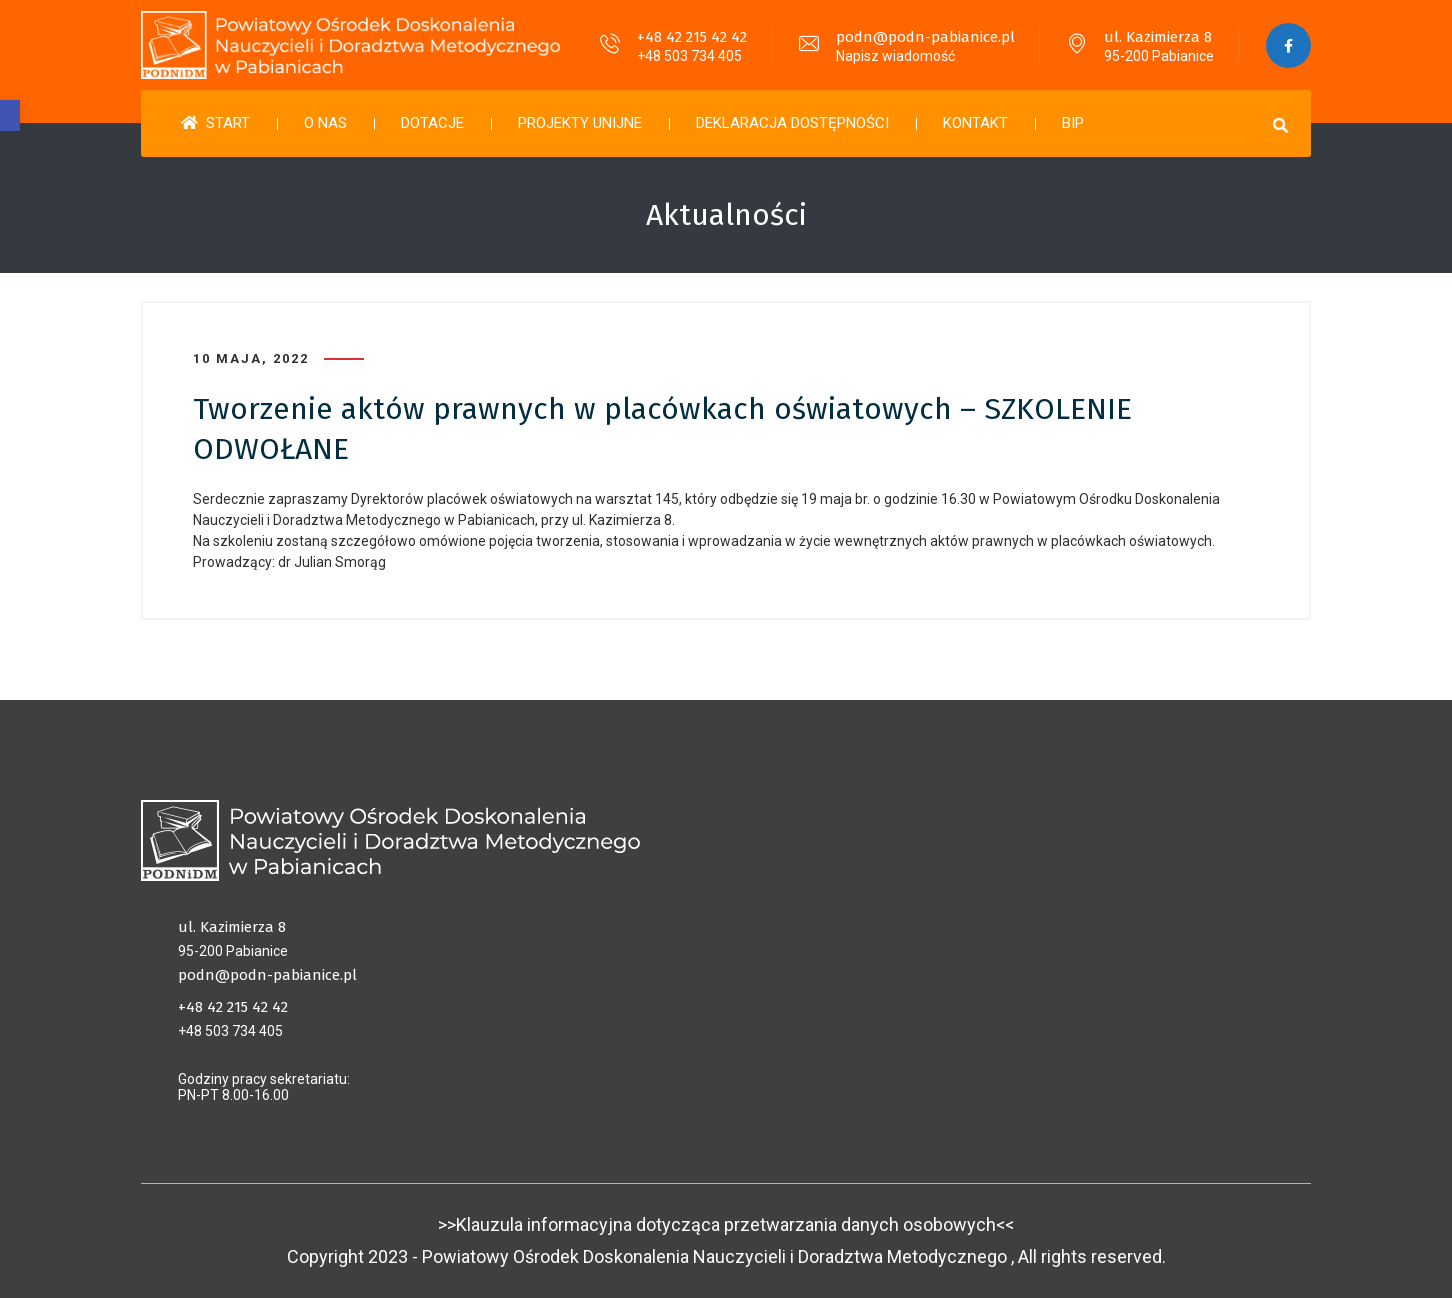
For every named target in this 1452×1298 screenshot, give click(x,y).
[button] (10, 115)
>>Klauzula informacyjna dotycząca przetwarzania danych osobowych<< (726, 1224)
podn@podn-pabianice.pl (925, 37)
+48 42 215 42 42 (692, 37)
